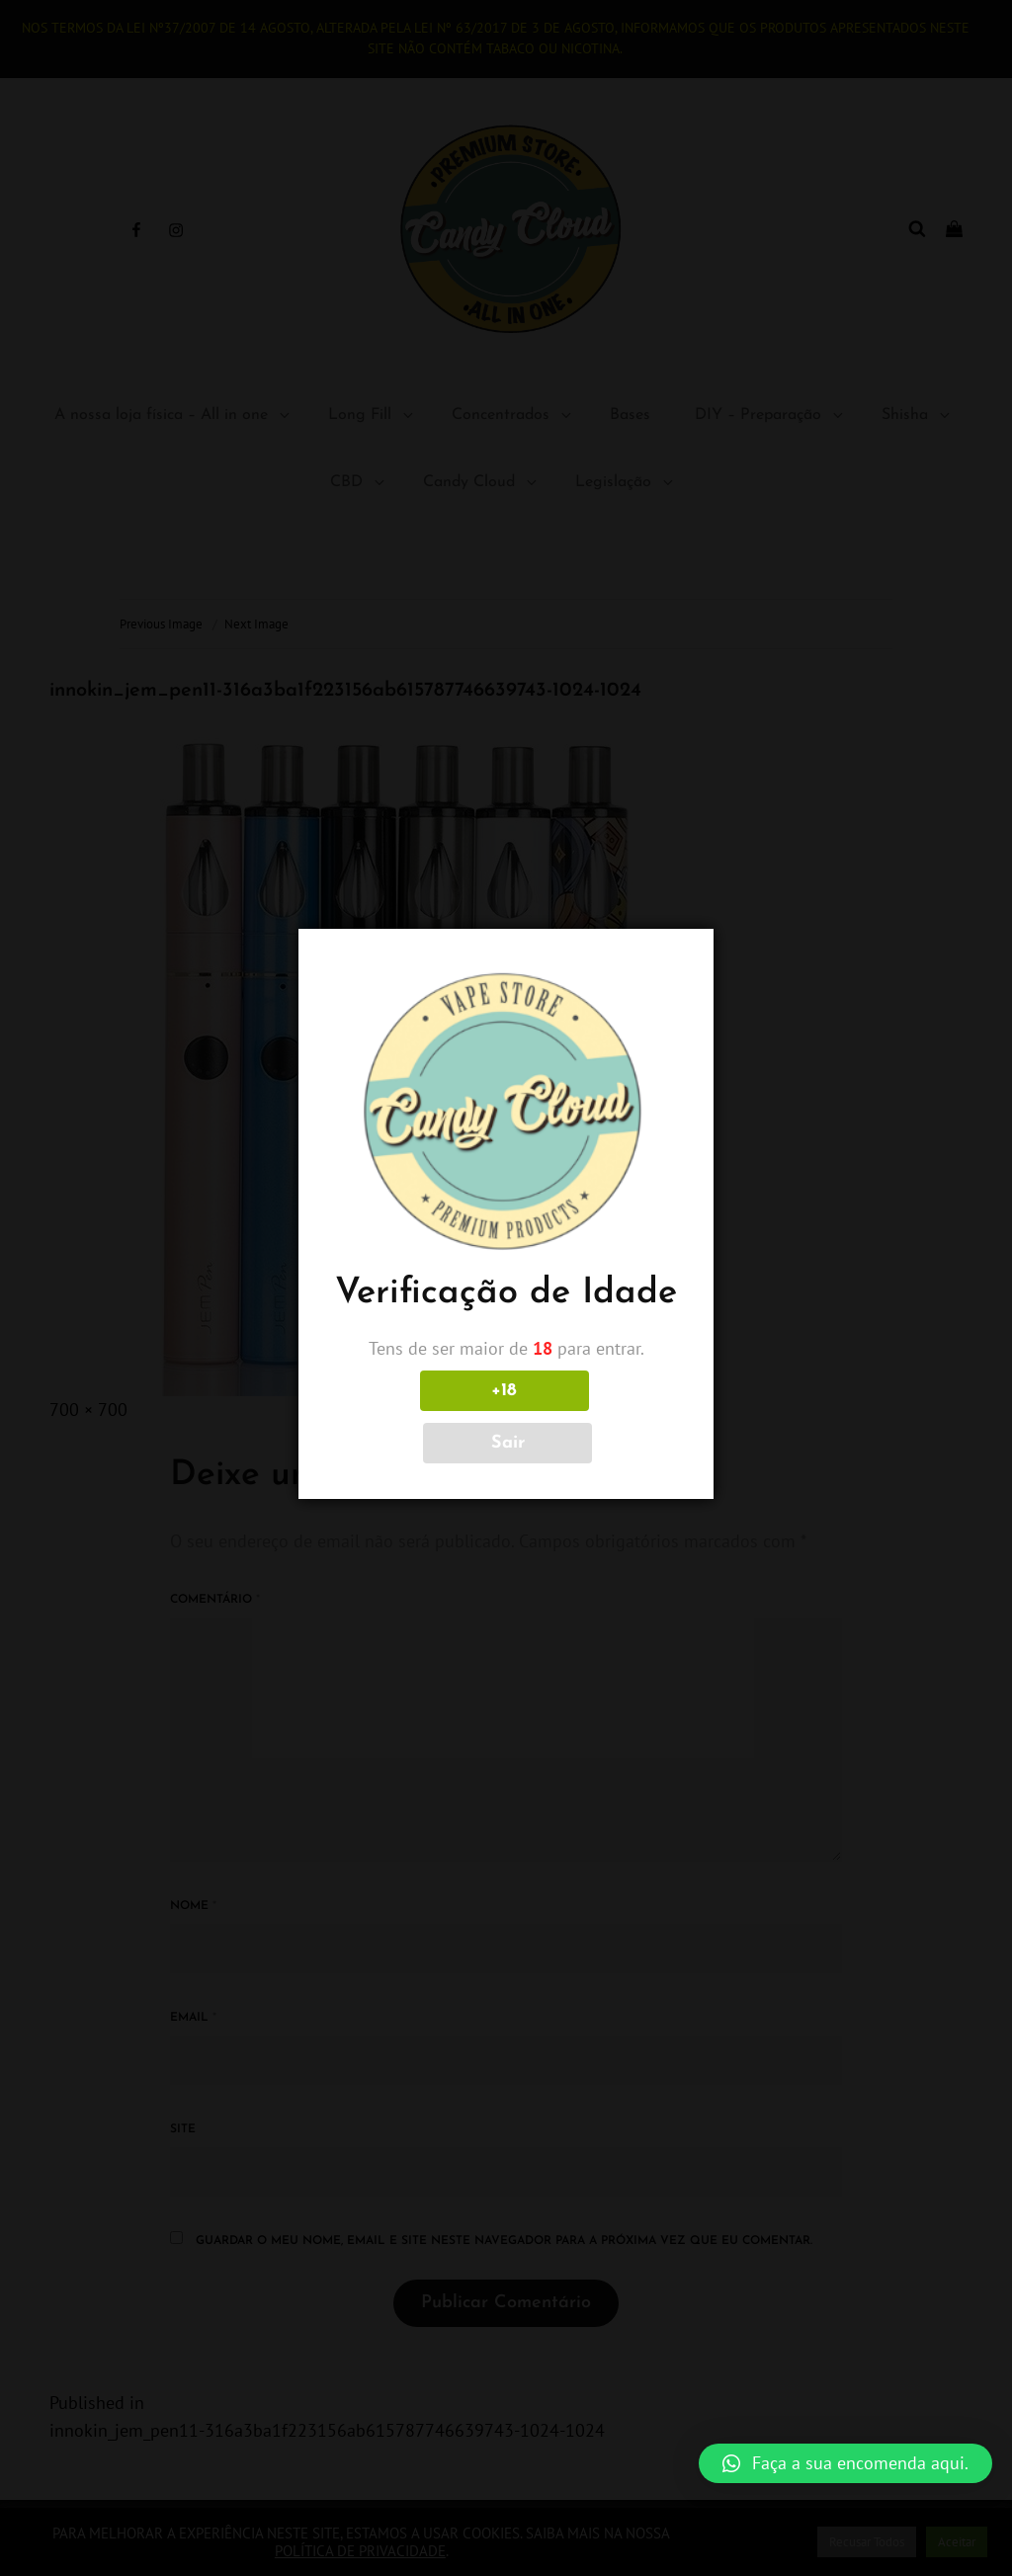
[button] (845, 2463)
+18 (418, 1417)
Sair (594, 1417)
